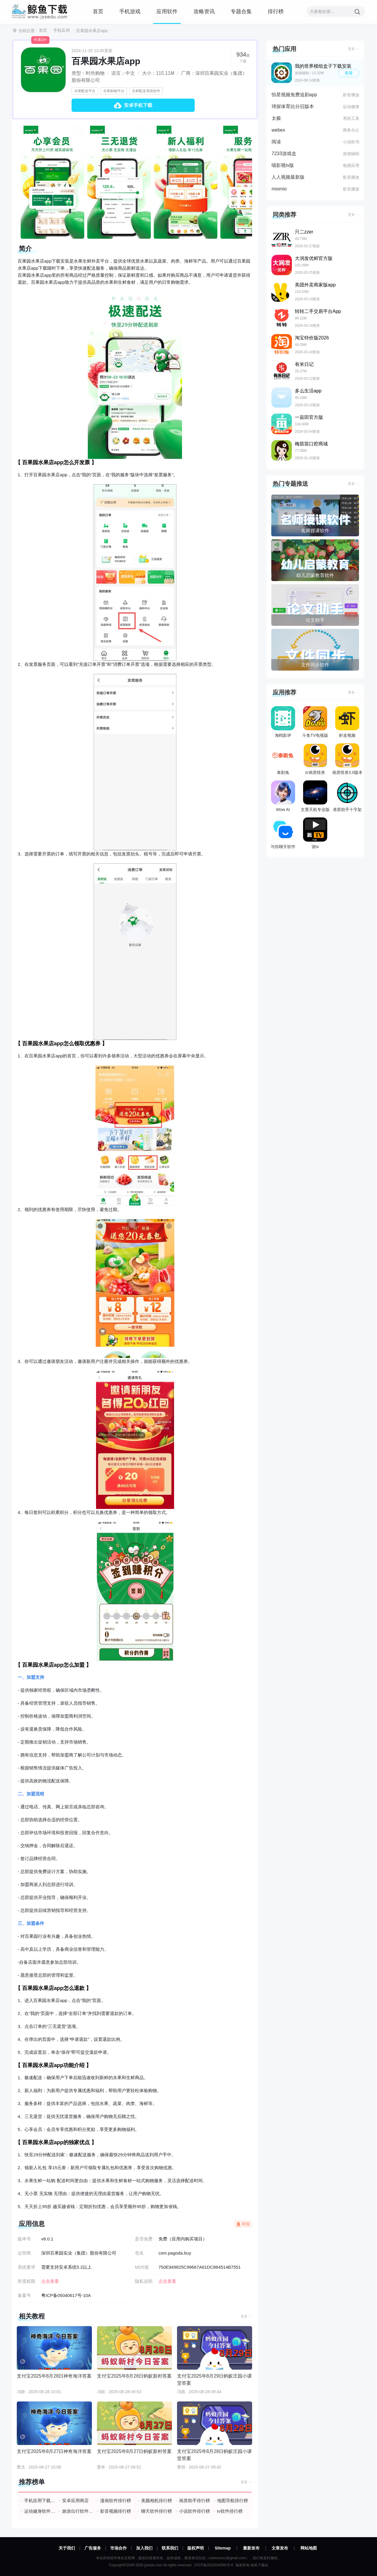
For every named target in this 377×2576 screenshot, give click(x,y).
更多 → (246, 2316)
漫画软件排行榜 (115, 2500)
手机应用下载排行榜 (40, 2500)
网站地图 (308, 2548)
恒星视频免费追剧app (294, 94)
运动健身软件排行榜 (40, 2511)
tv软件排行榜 (230, 2511)
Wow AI (283, 796)
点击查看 (167, 2281)
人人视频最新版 (288, 177)
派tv (315, 833)
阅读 (276, 141)
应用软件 (167, 11)
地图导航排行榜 (232, 2500)
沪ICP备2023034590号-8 (213, 2565)
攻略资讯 (204, 11)
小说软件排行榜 (194, 2511)
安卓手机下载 (138, 105)
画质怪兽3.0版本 (347, 759)
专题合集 (241, 11)
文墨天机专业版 (315, 796)
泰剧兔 (283, 759)
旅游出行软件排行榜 (78, 2511)
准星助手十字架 (347, 796)
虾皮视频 (347, 722)
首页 (98, 11)
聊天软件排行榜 (156, 2511)
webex (278, 129)
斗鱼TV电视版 (315, 722)
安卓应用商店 (75, 2500)
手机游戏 (129, 11)
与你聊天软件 (283, 833)
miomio (279, 188)
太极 (276, 118)
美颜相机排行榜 (156, 2500)
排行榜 (276, 11)
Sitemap (223, 2548)
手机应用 (61, 30)
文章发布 (280, 2548)
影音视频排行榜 (115, 2511)
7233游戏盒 (284, 153)
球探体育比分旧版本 (293, 106)
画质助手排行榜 (194, 2500)
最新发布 (251, 2548)
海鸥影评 (283, 722)
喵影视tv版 (283, 165)
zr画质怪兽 (315, 759)
